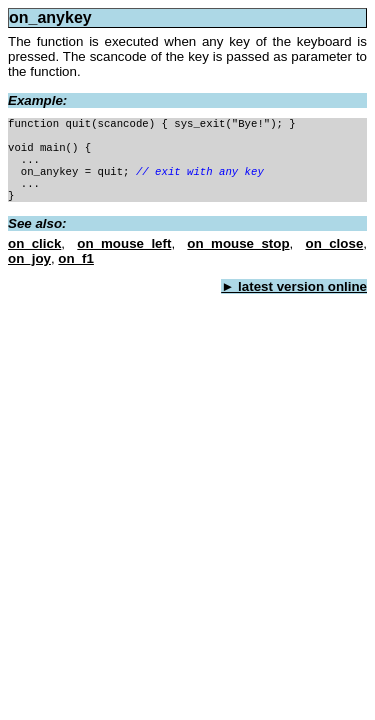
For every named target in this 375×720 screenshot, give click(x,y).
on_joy (29, 258)
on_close (335, 243)
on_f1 (76, 258)
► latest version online (294, 286)
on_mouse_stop (238, 243)
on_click (34, 243)
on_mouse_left (124, 243)
